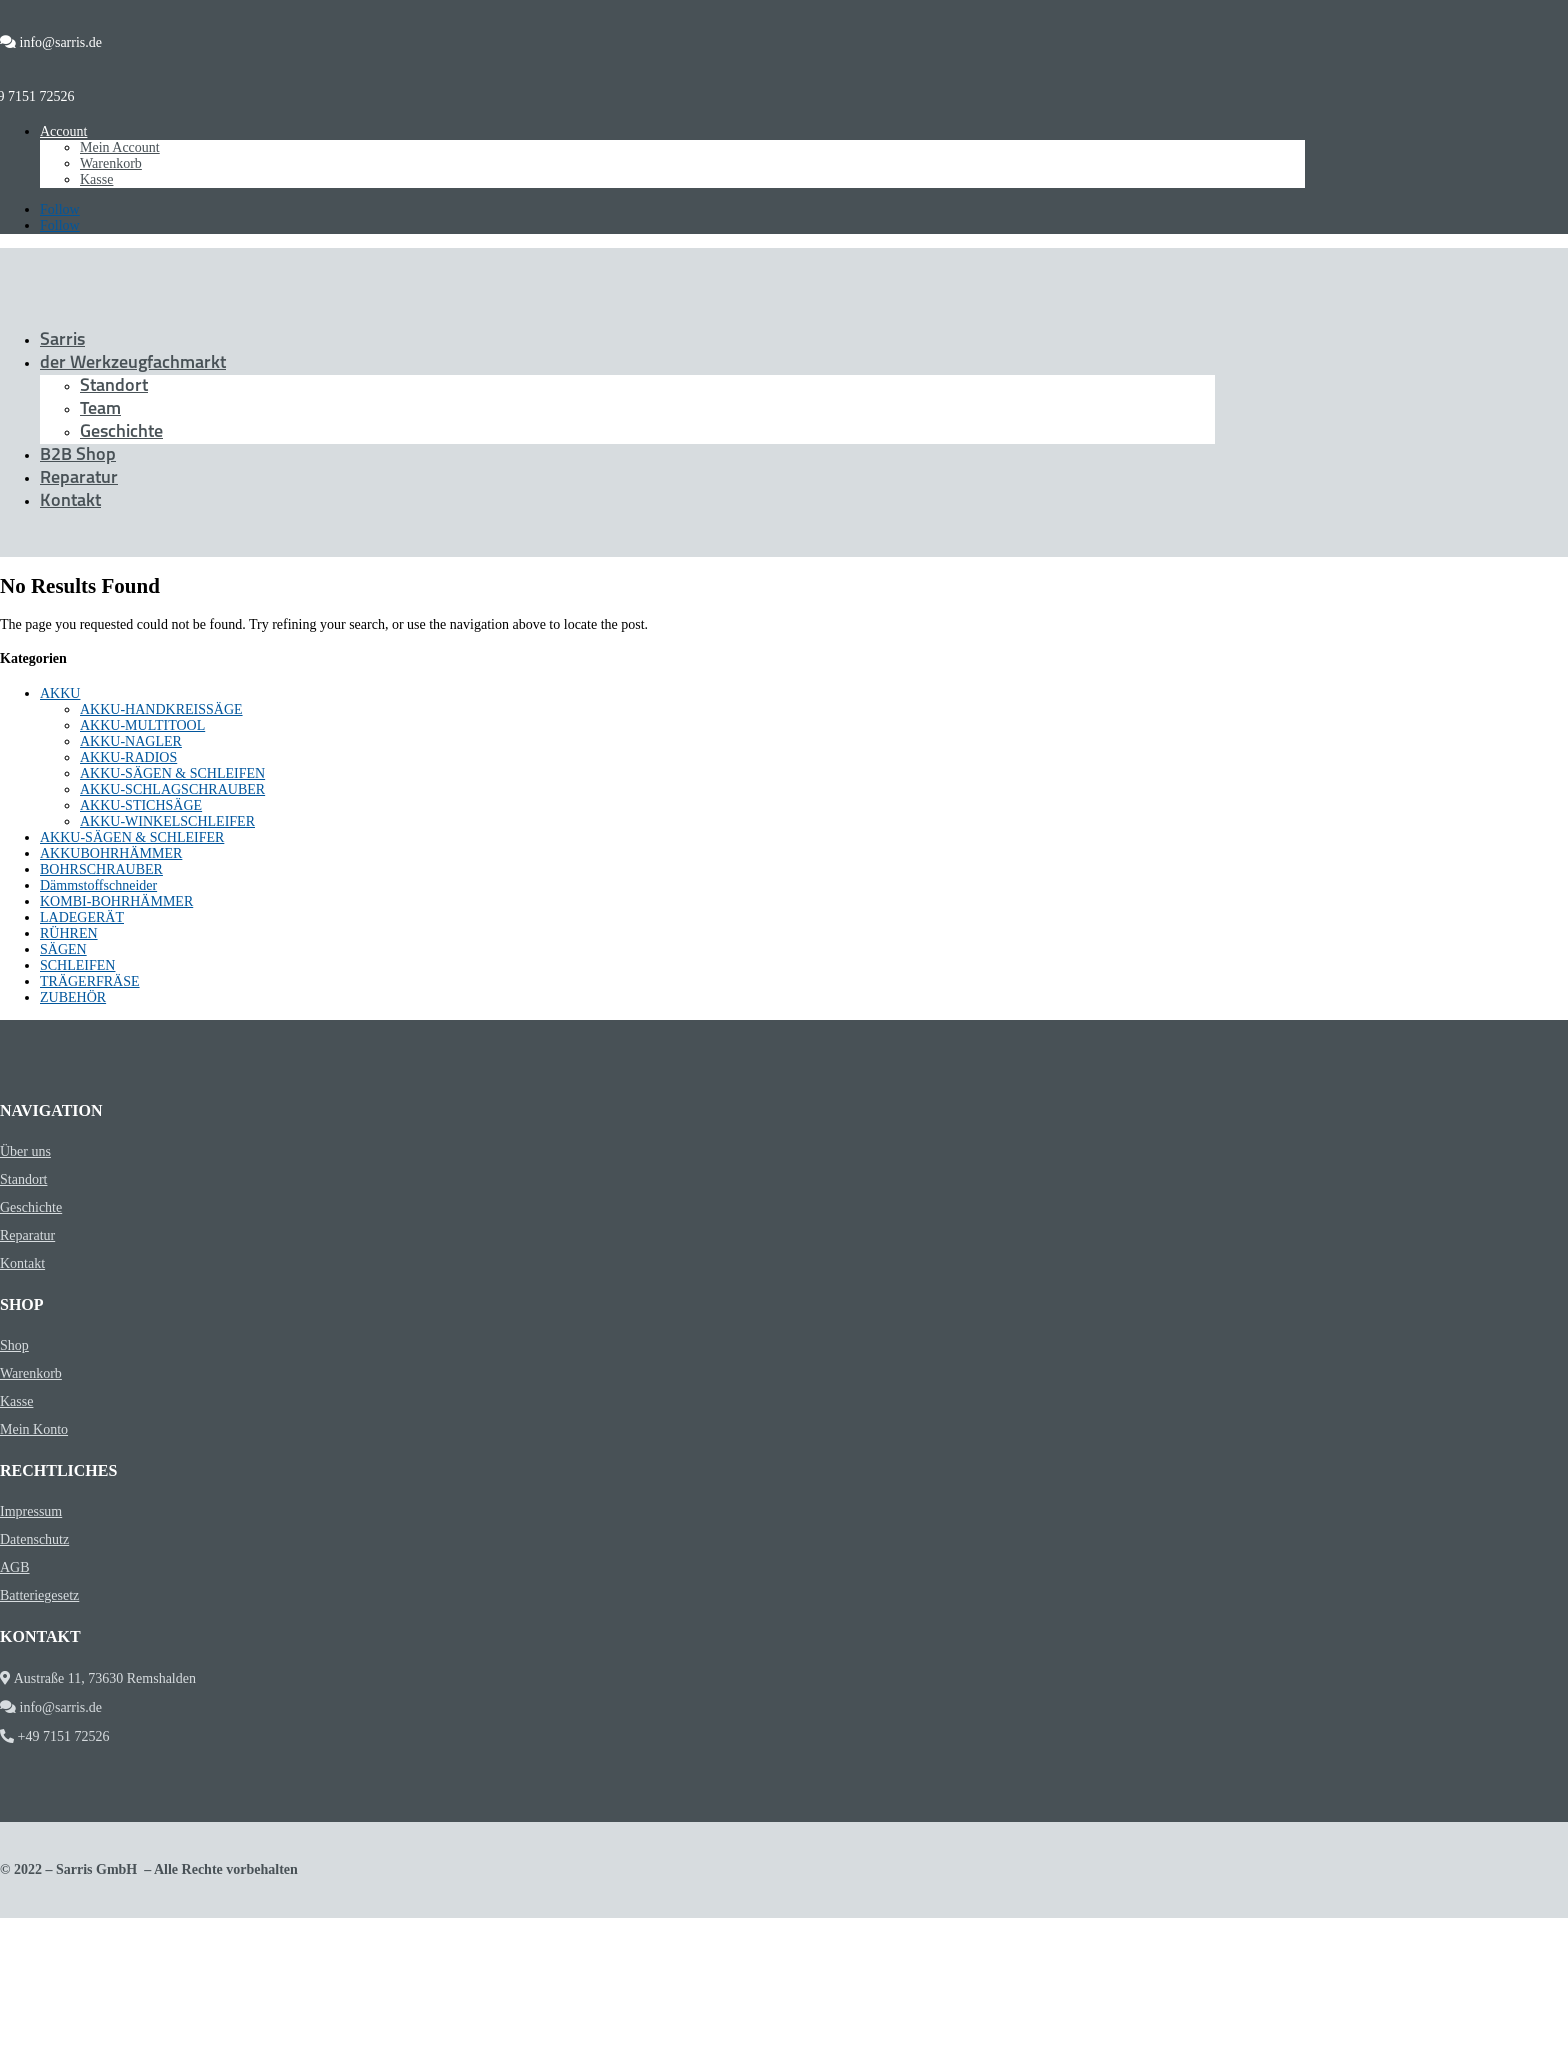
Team (100, 409)
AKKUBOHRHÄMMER (111, 853)
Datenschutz (34, 1539)
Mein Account (120, 147)
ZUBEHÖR (73, 997)
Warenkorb (111, 163)
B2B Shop (78, 455)
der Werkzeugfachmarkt (133, 363)
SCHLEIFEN (77, 965)
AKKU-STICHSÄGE (141, 805)
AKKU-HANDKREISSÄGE (161, 709)
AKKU (60, 693)
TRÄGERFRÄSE (90, 981)
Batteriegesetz (39, 1595)
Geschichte (121, 432)
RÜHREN (69, 933)
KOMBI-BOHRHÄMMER (116, 901)
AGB (15, 1567)
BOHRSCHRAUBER (101, 869)
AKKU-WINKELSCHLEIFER (167, 821)
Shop (14, 1345)
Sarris (62, 340)
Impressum (31, 1511)
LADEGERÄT (82, 917)
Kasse (96, 179)
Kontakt (70, 501)
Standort (114, 386)
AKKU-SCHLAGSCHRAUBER (172, 789)
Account (63, 131)
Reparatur (79, 478)
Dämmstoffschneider (98, 885)
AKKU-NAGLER (131, 741)
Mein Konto (34, 1429)
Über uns (25, 1151)
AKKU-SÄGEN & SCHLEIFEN (172, 773)
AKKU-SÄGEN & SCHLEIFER (132, 837)
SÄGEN (63, 949)
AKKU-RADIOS (128, 757)
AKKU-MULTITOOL (142, 725)
